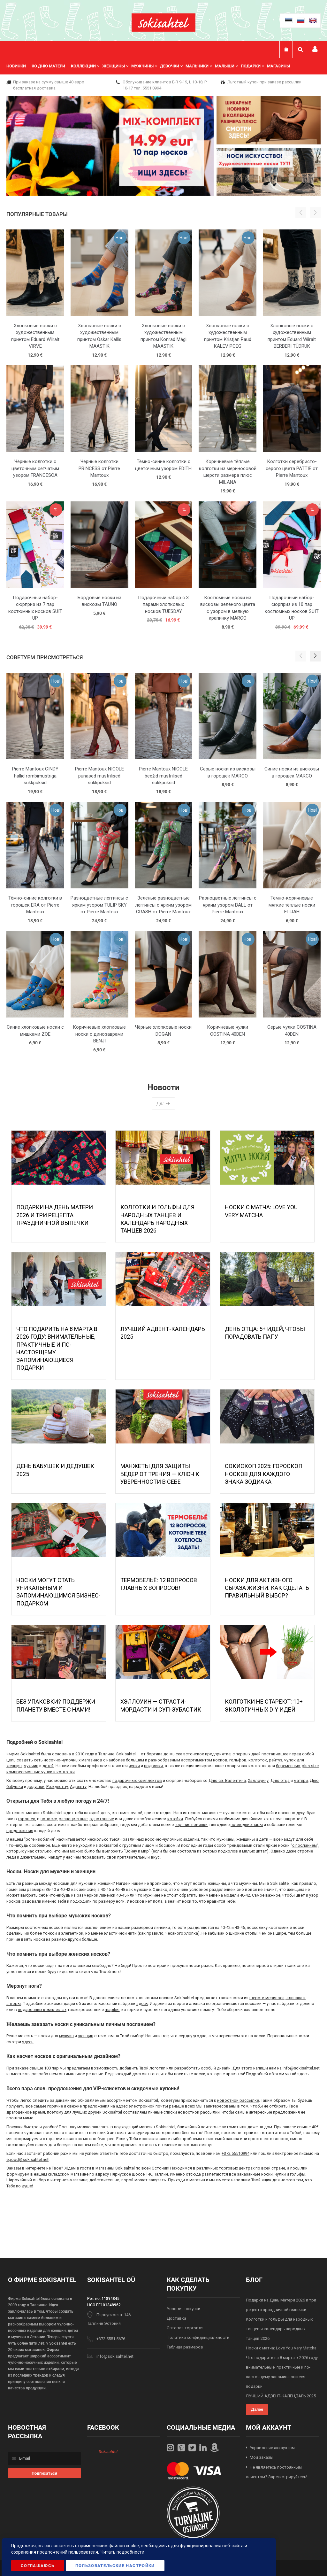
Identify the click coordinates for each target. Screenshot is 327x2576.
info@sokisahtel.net (301, 2068)
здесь (142, 2003)
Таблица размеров (185, 2347)
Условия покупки (183, 2308)
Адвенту (78, 1786)
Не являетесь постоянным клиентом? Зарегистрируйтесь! (276, 2472)
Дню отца (280, 1780)
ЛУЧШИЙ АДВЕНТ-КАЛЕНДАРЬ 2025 (281, 2396)
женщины (245, 1839)
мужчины (225, 1839)
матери (301, 1780)
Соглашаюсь (38, 2565)
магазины (104, 2168)
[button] (315, 656)
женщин (14, 1765)
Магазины (278, 66)
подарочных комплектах (42, 2009)
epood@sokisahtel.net (27, 2159)
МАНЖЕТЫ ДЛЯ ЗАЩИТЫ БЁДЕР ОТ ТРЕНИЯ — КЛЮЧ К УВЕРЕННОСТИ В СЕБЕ (159, 1474)
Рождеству (57, 1786)
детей (48, 1765)
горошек (26, 1818)
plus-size (310, 1765)
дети (263, 1839)
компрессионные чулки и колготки (40, 1771)
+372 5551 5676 (110, 2338)
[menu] (151, 66)
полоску (49, 1818)
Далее (163, 1103)
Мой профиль (314, 49)
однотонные (101, 1818)
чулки (134, 1765)
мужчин (31, 1765)
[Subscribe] (44, 2473)
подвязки (153, 1765)
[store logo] (163, 22)
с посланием (304, 1845)
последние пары (247, 1824)
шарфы (112, 2009)
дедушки (35, 1786)
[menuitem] (19, 66)
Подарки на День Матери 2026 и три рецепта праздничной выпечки (54, 1215)
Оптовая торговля (185, 2327)
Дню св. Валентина (227, 1780)
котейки (175, 1818)
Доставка (176, 2318)
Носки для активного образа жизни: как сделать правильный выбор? (267, 1588)
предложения (19, 1830)
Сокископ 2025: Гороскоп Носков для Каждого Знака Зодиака (263, 1474)
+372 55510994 (235, 2153)
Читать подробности (122, 2552)
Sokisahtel (108, 2451)
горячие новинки (191, 1824)
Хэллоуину (258, 1780)
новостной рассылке (238, 2100)
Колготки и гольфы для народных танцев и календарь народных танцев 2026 (279, 2329)
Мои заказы (261, 2457)
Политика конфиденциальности (198, 2337)
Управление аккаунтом (272, 2447)
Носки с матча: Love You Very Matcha (281, 2348)
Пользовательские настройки (115, 2565)
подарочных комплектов (137, 1780)
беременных (288, 1765)
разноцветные (73, 1818)
